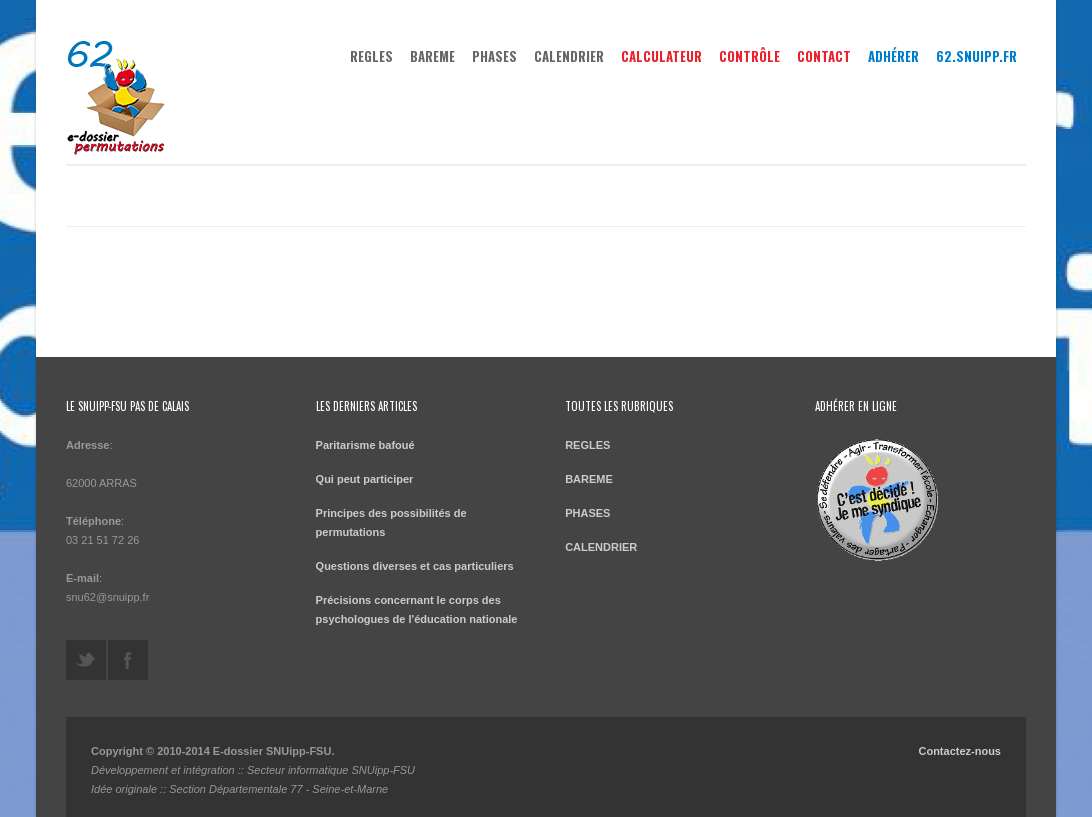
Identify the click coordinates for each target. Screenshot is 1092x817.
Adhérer (893, 56)
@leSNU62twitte (86, 660)
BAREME (432, 56)
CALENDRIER (569, 56)
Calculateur (661, 56)
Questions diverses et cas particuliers (415, 566)
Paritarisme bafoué (365, 445)
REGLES (371, 56)
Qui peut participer (365, 479)
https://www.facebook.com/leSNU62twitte (128, 660)
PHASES (494, 56)
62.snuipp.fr (976, 56)
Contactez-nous (959, 751)
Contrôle (749, 56)
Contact (824, 56)
